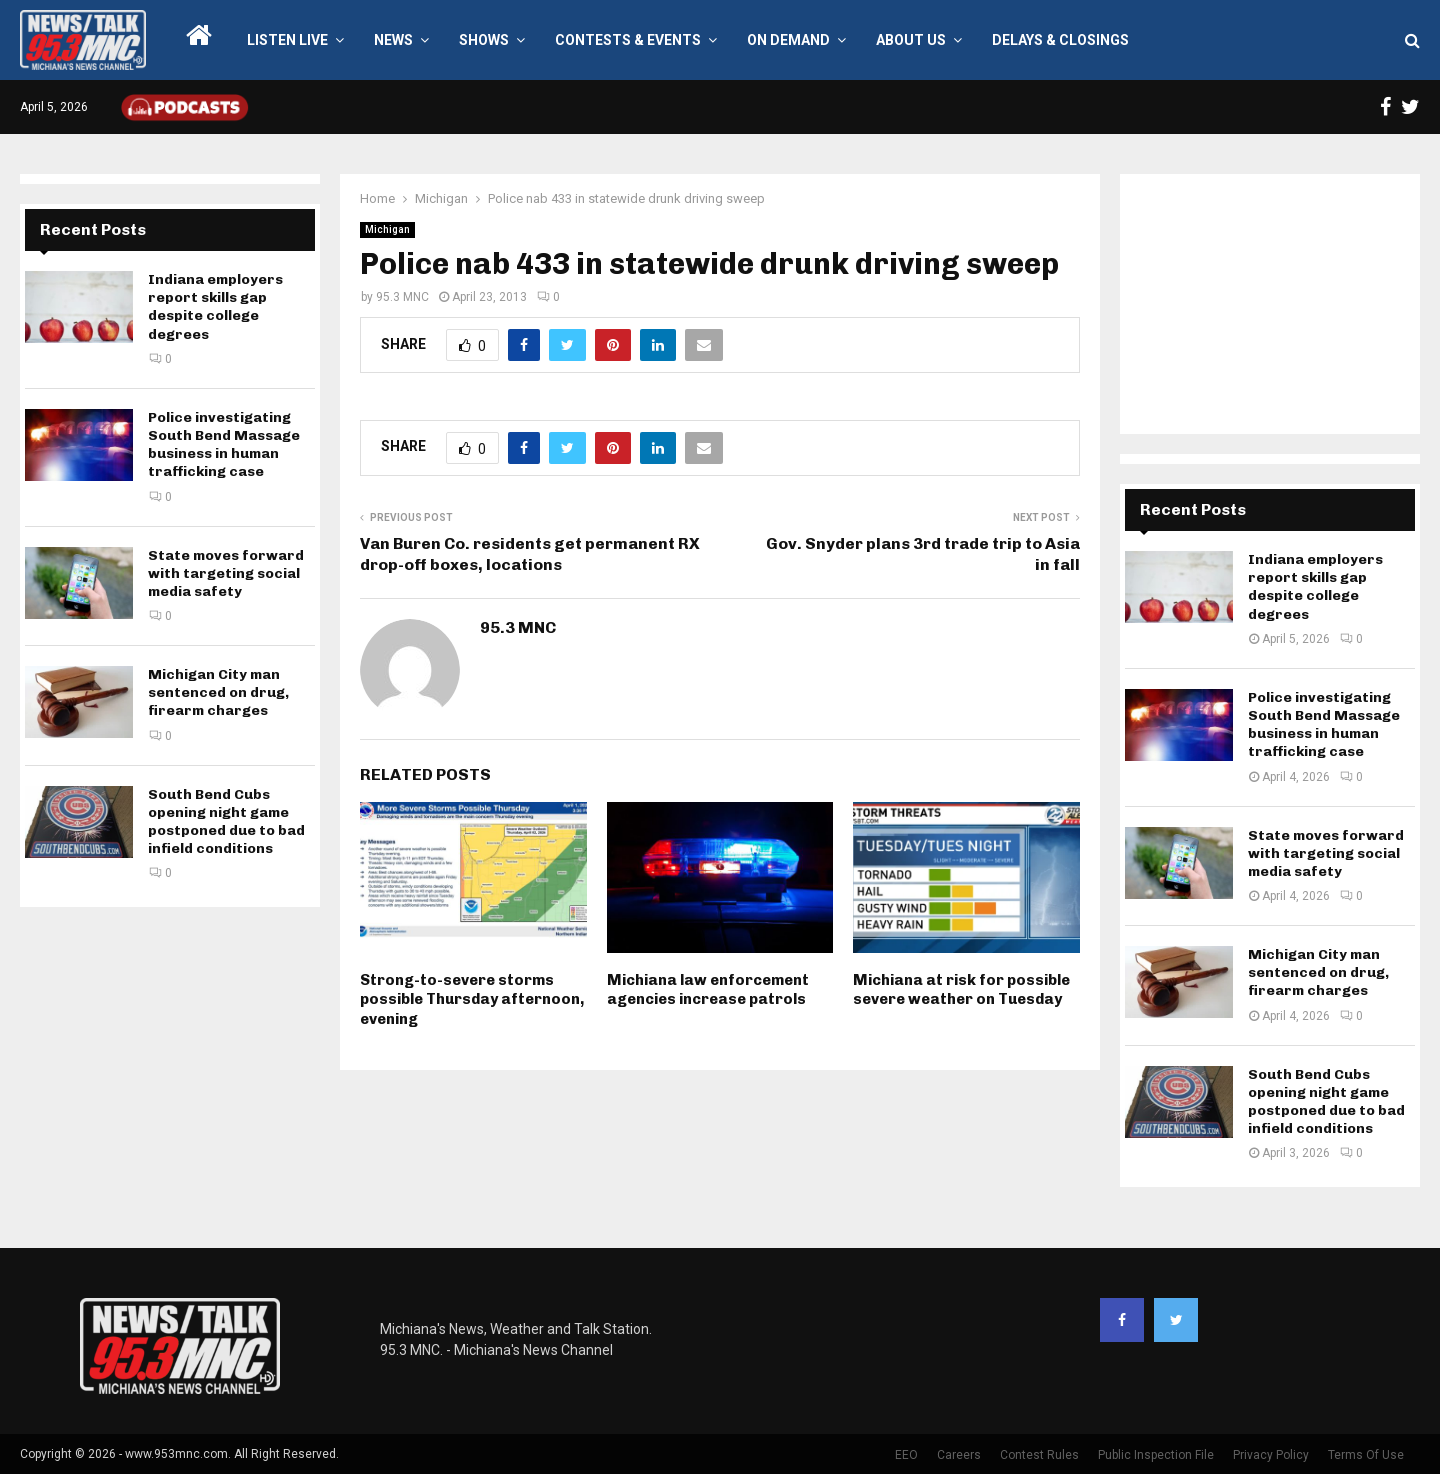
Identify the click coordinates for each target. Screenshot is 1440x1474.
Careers (959, 1455)
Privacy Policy (1271, 1455)
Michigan (387, 229)
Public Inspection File (1156, 1455)
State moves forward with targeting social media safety (226, 573)
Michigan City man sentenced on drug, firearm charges (218, 692)
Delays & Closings (1060, 40)
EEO (906, 1455)
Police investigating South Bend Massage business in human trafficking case (224, 445)
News (393, 40)
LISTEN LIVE (287, 40)
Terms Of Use (1366, 1455)
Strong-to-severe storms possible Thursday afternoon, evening (472, 999)
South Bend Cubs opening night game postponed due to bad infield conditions (226, 822)
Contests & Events (628, 40)
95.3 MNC (402, 297)
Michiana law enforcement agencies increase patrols (708, 990)
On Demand (788, 40)
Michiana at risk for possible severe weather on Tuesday (961, 990)
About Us (911, 40)
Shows (484, 40)
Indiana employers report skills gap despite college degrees (215, 307)
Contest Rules (1039, 1455)
